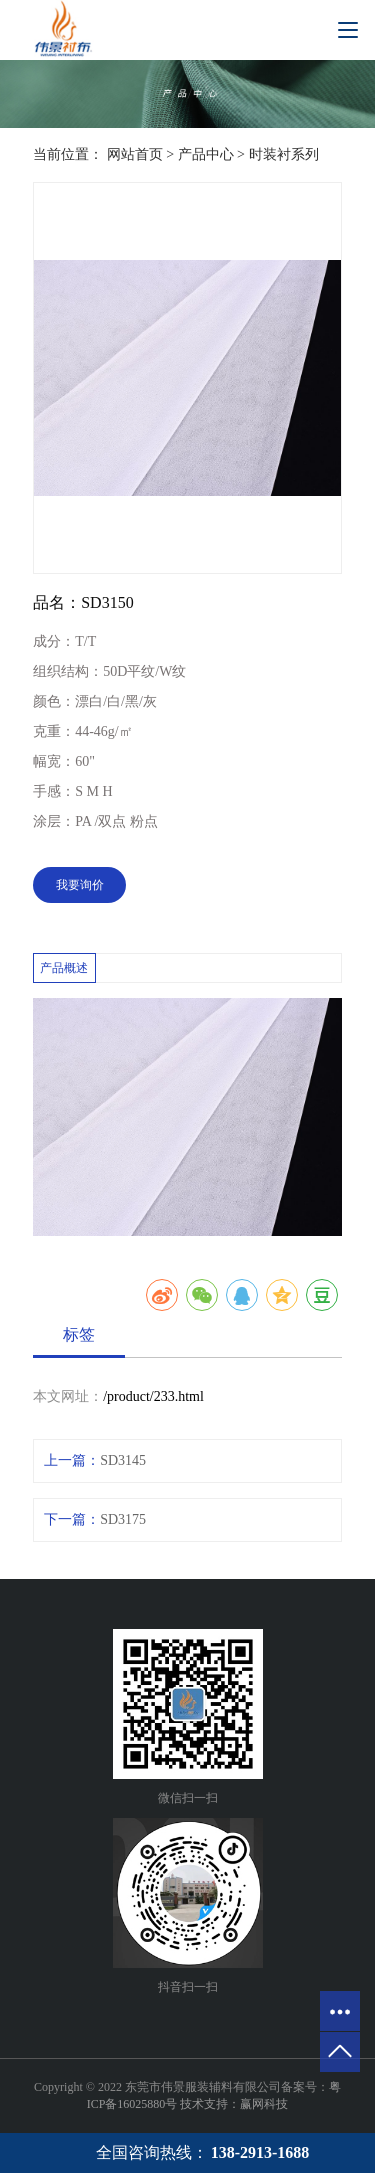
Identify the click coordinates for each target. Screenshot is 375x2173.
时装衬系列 (284, 154)
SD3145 (123, 1460)
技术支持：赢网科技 (234, 2104)
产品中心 (206, 154)
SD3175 (123, 1519)
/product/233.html (153, 1396)
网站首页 (135, 154)
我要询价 (80, 885)
